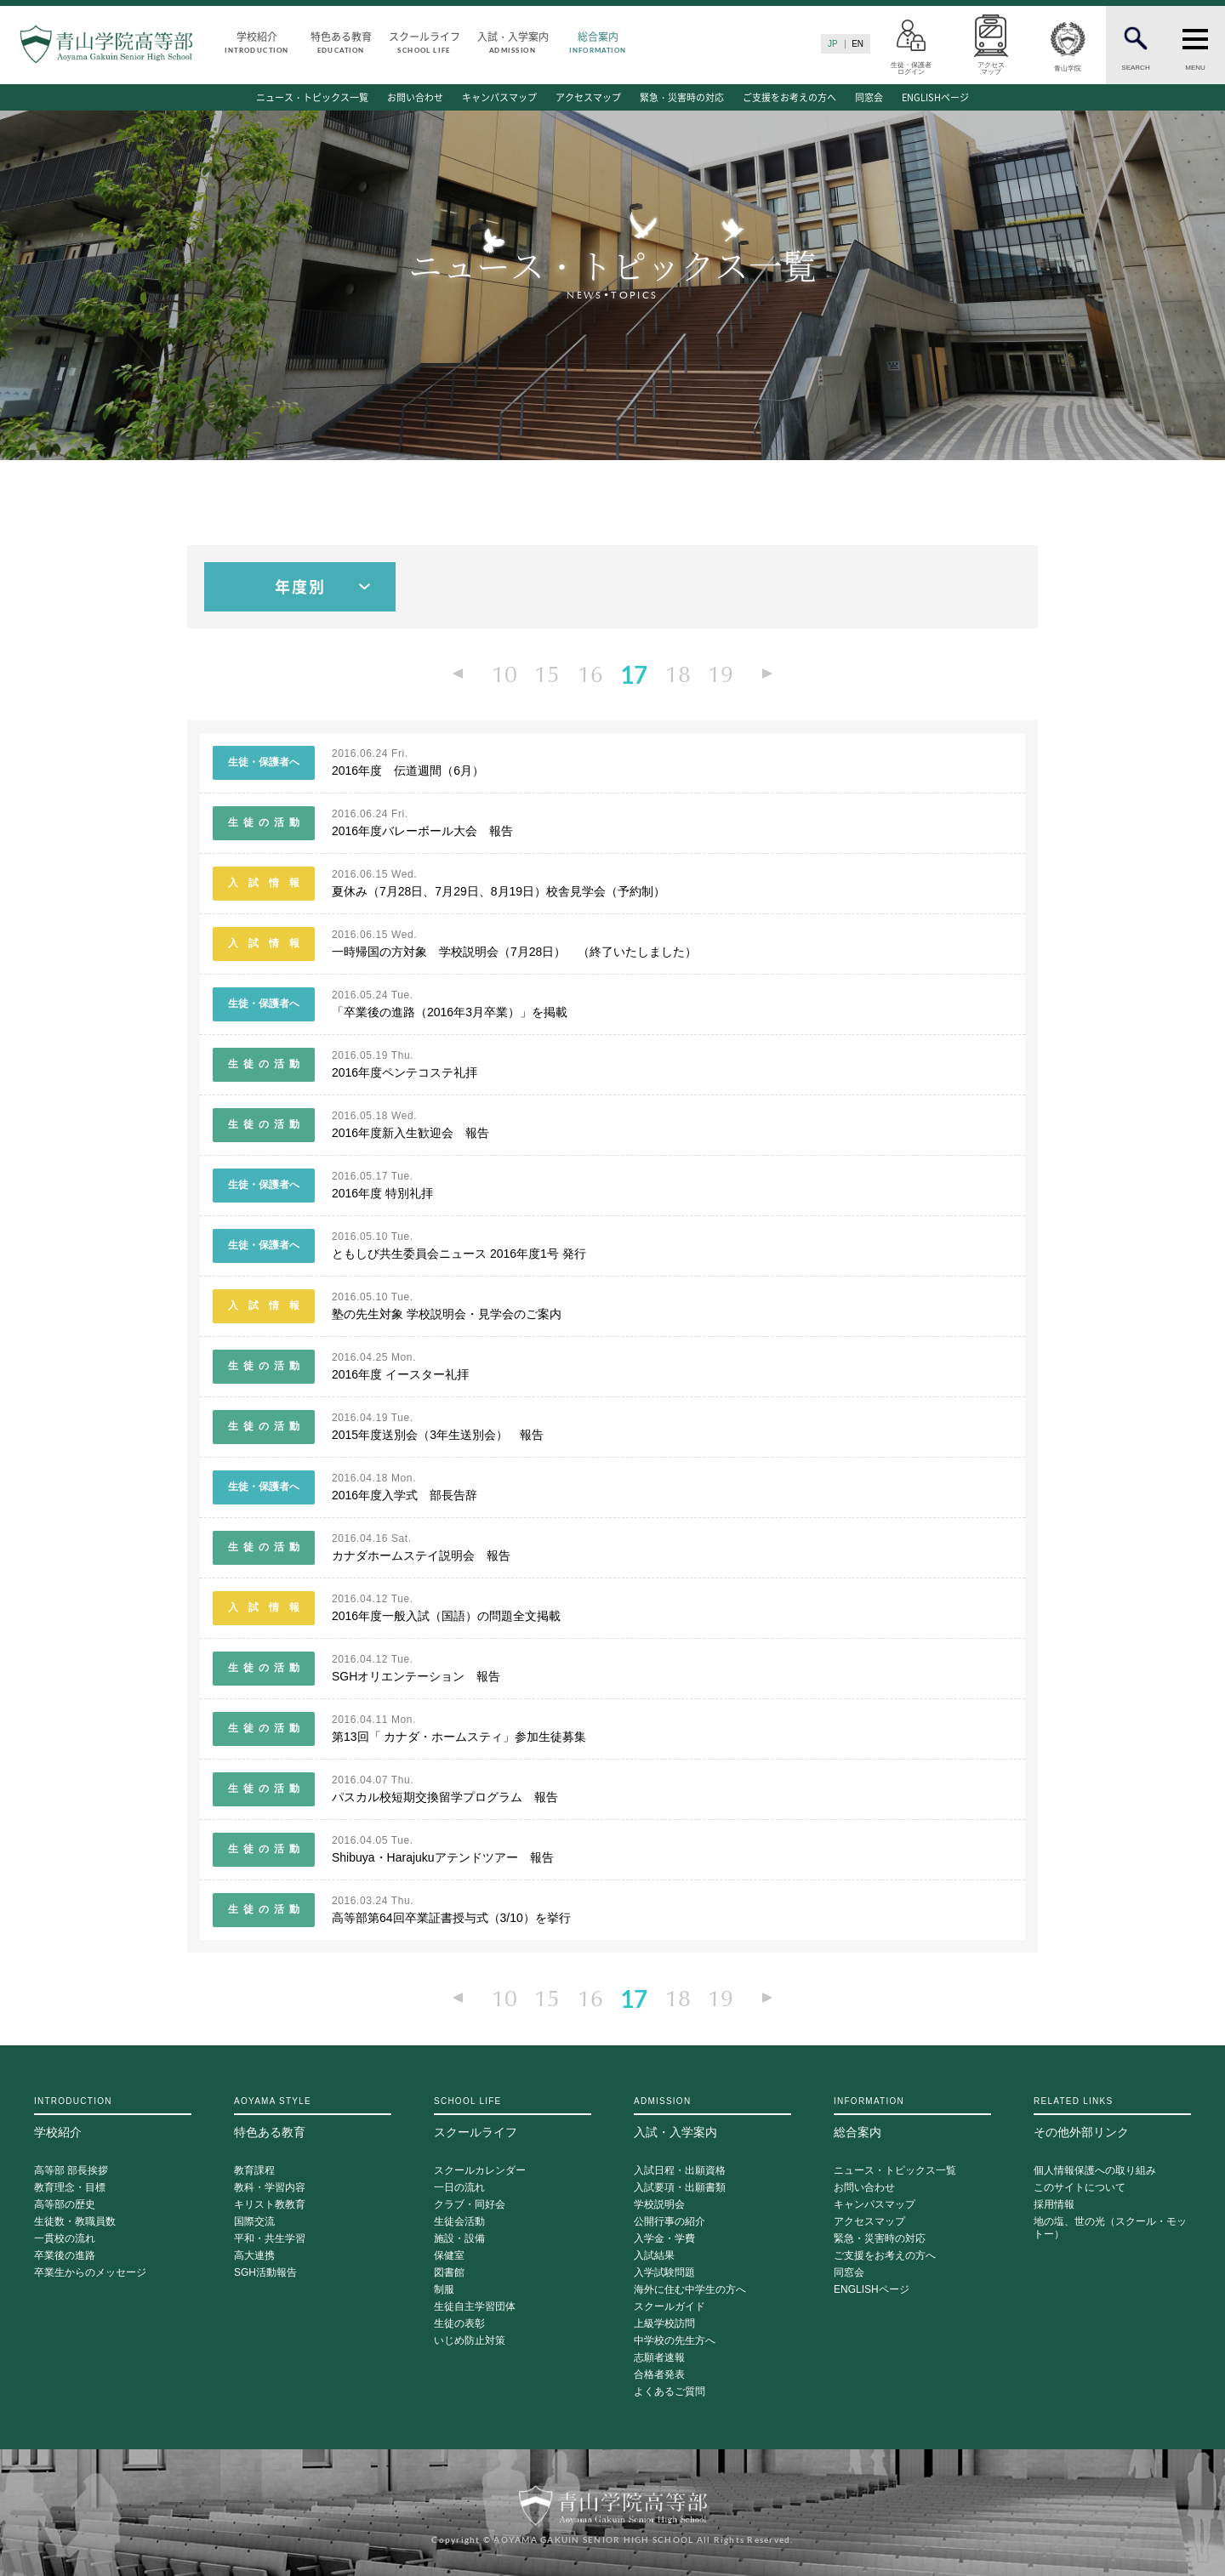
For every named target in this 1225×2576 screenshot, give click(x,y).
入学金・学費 (664, 2237)
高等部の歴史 (64, 2203)
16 (590, 674)
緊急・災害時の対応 (682, 97)
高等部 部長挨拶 (71, 2169)
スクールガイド (669, 2306)
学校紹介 (257, 41)
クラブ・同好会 (469, 2203)
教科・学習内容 (269, 2186)
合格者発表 (659, 2374)
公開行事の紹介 (669, 2220)
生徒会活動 (459, 2220)
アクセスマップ (588, 97)
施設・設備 (459, 2237)
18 (677, 674)
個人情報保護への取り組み (1095, 2169)
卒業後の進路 (64, 2254)
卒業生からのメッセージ (90, 2271)
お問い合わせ (415, 97)
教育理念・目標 (69, 2186)
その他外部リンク (1112, 2116)
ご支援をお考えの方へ (789, 97)
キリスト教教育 (269, 2203)
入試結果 (654, 2254)
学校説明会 (659, 2203)
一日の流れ (459, 2186)
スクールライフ (424, 41)
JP (833, 43)
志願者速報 (659, 2357)
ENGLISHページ (935, 97)
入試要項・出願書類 (680, 2186)
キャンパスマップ (499, 97)
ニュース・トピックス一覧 (312, 97)
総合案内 (597, 41)
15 (548, 674)
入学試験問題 (664, 2271)
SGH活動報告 (265, 2271)
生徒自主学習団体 (475, 2306)
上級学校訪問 (664, 2323)
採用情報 (1054, 2203)
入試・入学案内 (513, 41)
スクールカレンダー (480, 2169)
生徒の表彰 (459, 2323)
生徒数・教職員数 (75, 2220)
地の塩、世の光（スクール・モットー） (1110, 2227)
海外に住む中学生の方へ (690, 2289)
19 (719, 674)
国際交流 (254, 2220)
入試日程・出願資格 (680, 2169)
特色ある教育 (341, 41)
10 (505, 674)
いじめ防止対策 (469, 2340)
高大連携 (254, 2254)
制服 (444, 2289)
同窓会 (869, 97)
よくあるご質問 (669, 2391)
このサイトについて (1079, 2186)
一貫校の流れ (64, 2237)
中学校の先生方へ (674, 2340)
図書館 (449, 2271)
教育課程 (254, 2169)
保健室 (449, 2254)
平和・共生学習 (269, 2237)
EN (857, 43)
